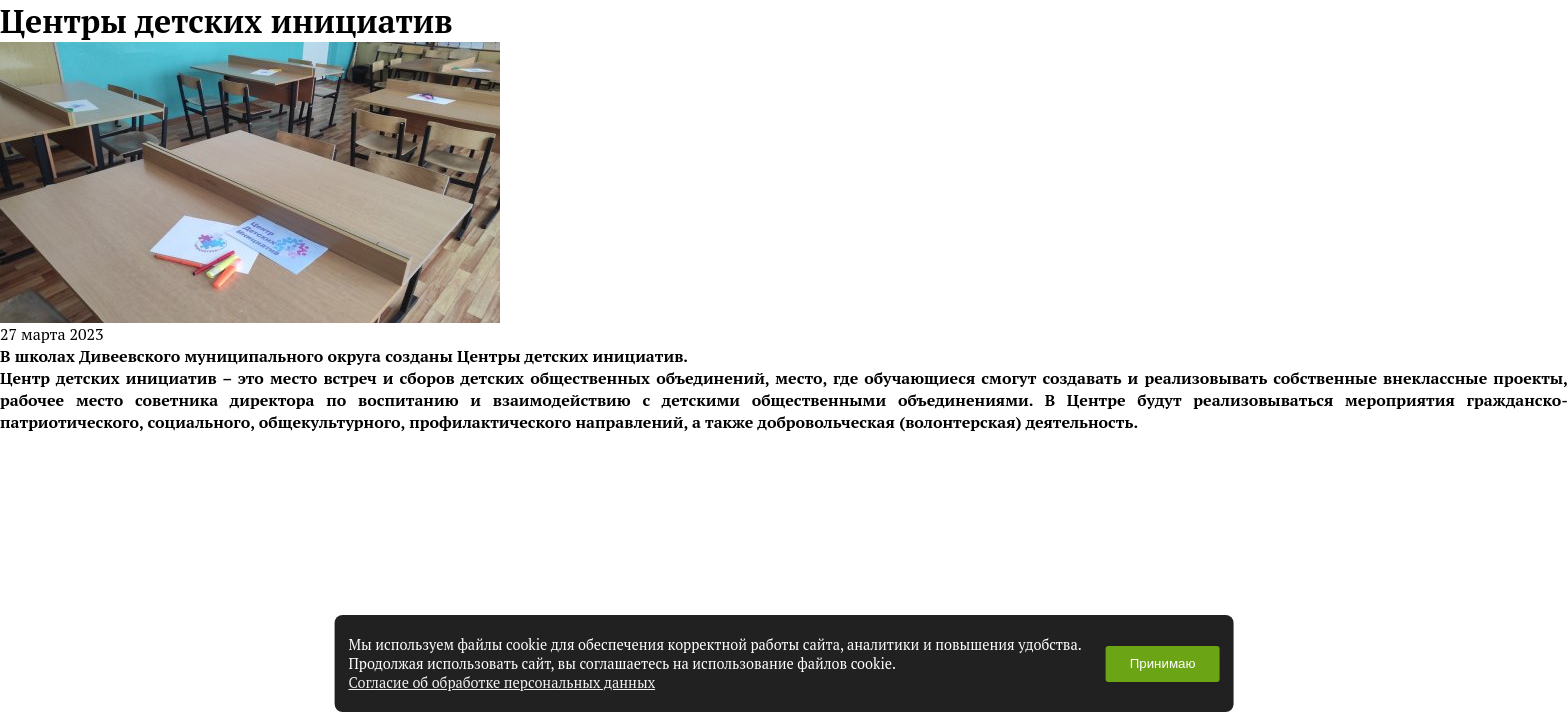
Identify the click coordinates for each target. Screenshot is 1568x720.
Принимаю (1163, 663)
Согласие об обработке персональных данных (502, 682)
